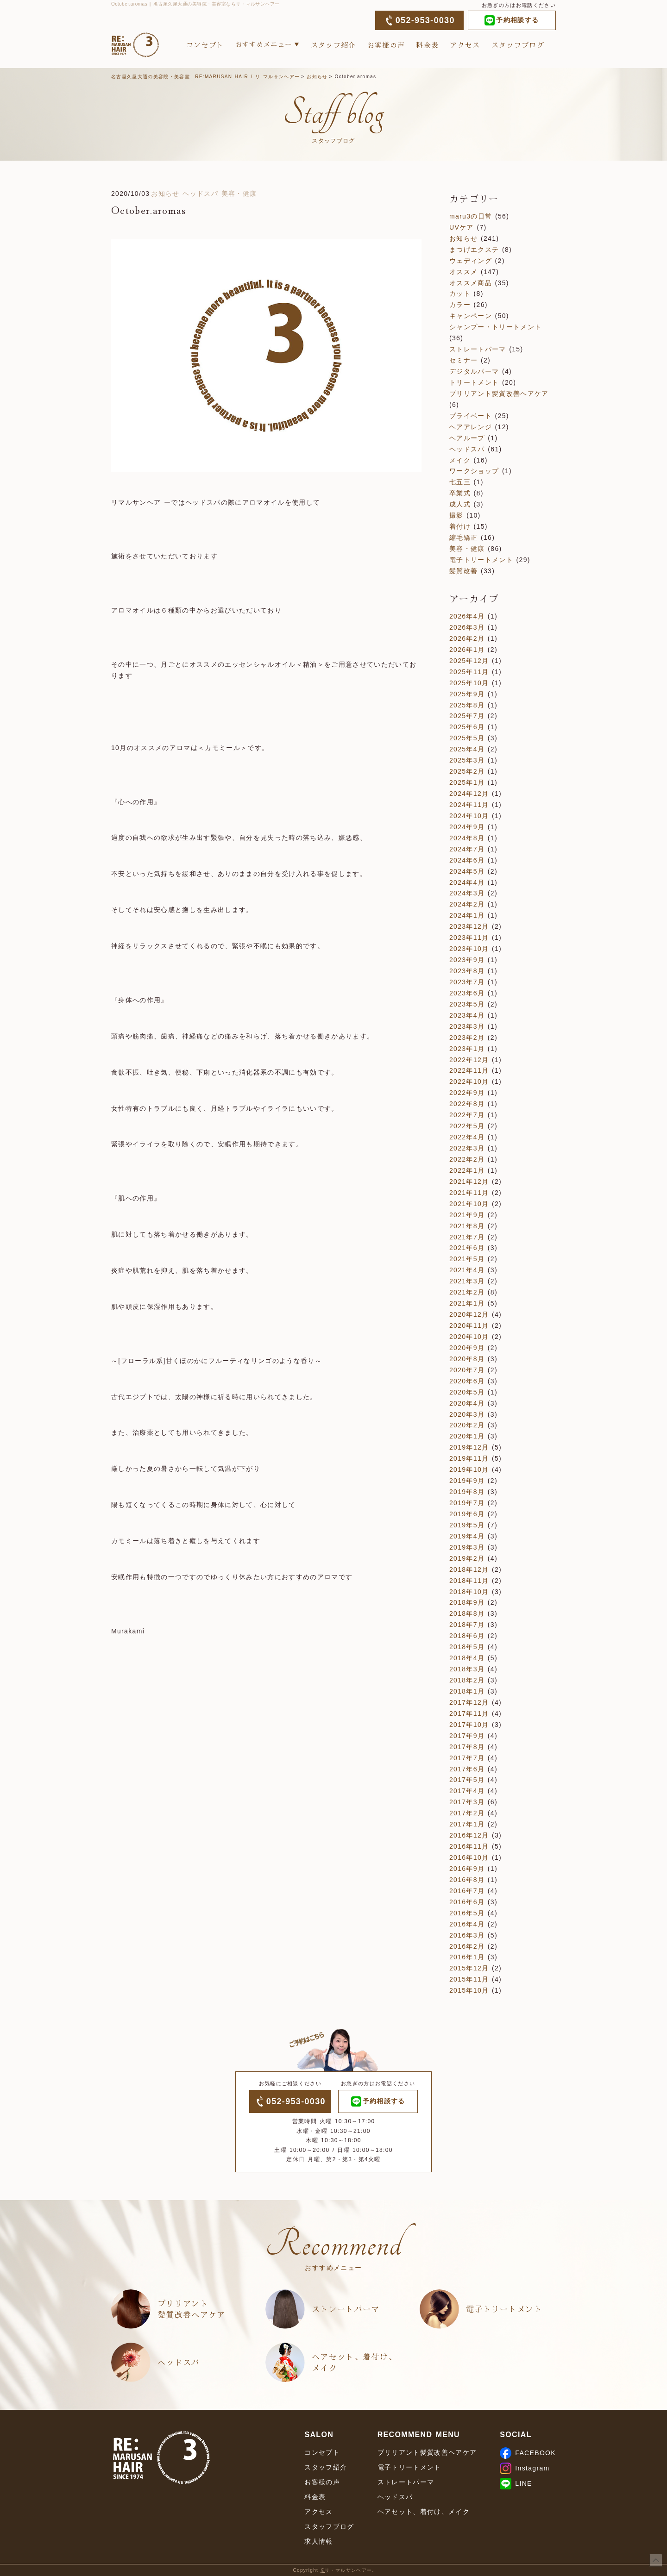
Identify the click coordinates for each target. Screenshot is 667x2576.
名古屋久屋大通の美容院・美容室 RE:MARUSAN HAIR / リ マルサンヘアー (205, 76)
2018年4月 (467, 1658)
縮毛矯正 (463, 537)
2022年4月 (467, 1137)
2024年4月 (467, 882)
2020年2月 (467, 1425)
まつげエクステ (474, 249)
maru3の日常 (470, 216)
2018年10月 (469, 1591)
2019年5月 (467, 1525)
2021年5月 (467, 1259)
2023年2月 (467, 1037)
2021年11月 (469, 1192)
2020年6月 (467, 1381)
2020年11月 (469, 1325)
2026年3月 (467, 627)
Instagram (524, 2468)
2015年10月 (469, 1990)
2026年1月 (467, 649)
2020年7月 (467, 1370)
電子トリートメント (481, 559)
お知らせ (317, 76)
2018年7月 (467, 1624)
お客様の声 (386, 45)
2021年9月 (467, 1215)
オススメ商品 (470, 283)
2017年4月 (467, 1790)
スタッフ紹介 (333, 45)
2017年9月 (467, 1735)
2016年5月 (467, 1913)
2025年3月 (467, 760)
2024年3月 (467, 893)
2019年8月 (467, 1491)
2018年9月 (467, 1602)
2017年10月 (469, 1724)
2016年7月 (467, 1890)
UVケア (461, 227)
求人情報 (318, 2541)
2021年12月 (469, 1181)
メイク (460, 460)
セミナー (463, 360)
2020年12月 (469, 1314)
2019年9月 (467, 1480)
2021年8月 (467, 1226)
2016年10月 (469, 1857)
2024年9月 (467, 827)
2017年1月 (467, 1824)
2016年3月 (467, 1935)
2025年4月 (467, 749)
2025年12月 (469, 660)
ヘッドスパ (200, 193)
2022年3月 (467, 1148)
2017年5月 (467, 1779)
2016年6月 (467, 1902)
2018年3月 (467, 1669)
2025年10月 (469, 683)
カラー (460, 304)
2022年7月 (467, 1115)
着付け (460, 526)
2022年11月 (469, 1070)
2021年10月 (469, 1203)
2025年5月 (467, 738)
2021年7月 (467, 1237)
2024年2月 (467, 904)
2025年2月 (467, 771)
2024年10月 (469, 815)
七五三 (460, 482)
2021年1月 (467, 1303)
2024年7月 (467, 849)
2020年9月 (467, 1347)
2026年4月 (467, 616)
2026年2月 (467, 638)
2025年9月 (467, 694)
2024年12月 (469, 793)
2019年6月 (467, 1514)
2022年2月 (467, 1159)
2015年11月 (469, 1979)
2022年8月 (467, 1103)
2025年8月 (467, 705)
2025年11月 (469, 671)
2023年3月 (467, 1026)
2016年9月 (467, 1868)
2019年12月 (469, 1447)
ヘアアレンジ (470, 427)
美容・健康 (239, 193)
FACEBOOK (528, 2453)
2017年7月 (467, 1758)
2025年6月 (467, 727)
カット (460, 293)
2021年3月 (467, 1281)
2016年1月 (467, 1957)
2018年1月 (467, 1691)
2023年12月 (469, 926)
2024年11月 (469, 804)
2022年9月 (467, 1092)
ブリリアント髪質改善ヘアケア (499, 393)
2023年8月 (467, 971)
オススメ (463, 271)
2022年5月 (467, 1126)
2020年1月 (467, 1436)
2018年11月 (469, 1580)
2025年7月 (467, 715)
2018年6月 (467, 1635)
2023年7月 (467, 982)
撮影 (456, 515)
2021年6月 (467, 1247)
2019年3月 (467, 1547)
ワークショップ (474, 471)
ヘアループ (467, 438)
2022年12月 (469, 1059)
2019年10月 (469, 1469)
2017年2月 (467, 1813)
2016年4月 (467, 1924)
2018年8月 (467, 1613)
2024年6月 (467, 860)
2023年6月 (467, 993)
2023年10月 (469, 948)
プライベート (470, 415)
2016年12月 (469, 1835)
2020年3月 (467, 1414)
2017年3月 (467, 1802)
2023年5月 (467, 1004)
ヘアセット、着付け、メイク (354, 2362)
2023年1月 (467, 1048)
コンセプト (205, 45)
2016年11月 (469, 1846)
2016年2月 (467, 1946)
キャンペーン (470, 315)
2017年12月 (469, 1702)
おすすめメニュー (263, 44)
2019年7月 (467, 1503)
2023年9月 (467, 959)
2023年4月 (467, 1015)
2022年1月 (467, 1170)
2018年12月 (469, 1569)
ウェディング (470, 260)
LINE (516, 2483)
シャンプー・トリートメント (495, 327)
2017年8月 (467, 1747)
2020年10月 (469, 1336)
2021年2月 (467, 1292)
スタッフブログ (517, 45)
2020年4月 (467, 1403)
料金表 (427, 45)
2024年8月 (467, 838)
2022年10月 (469, 1081)
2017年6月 (467, 1769)
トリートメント (474, 382)
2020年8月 (467, 1359)
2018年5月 (467, 1647)
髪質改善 (463, 571)
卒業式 (460, 493)
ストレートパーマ (477, 349)
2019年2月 (467, 1558)
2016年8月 (467, 1879)
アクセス (465, 45)
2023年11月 (469, 937)
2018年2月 (467, 1680)
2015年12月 (469, 1968)
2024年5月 (467, 871)
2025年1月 (467, 782)
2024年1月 (467, 915)
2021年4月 (467, 1270)
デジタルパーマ (474, 371)
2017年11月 (469, 1713)
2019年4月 (467, 1536)
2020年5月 (467, 1392)
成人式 (460, 504)
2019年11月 (469, 1458)
